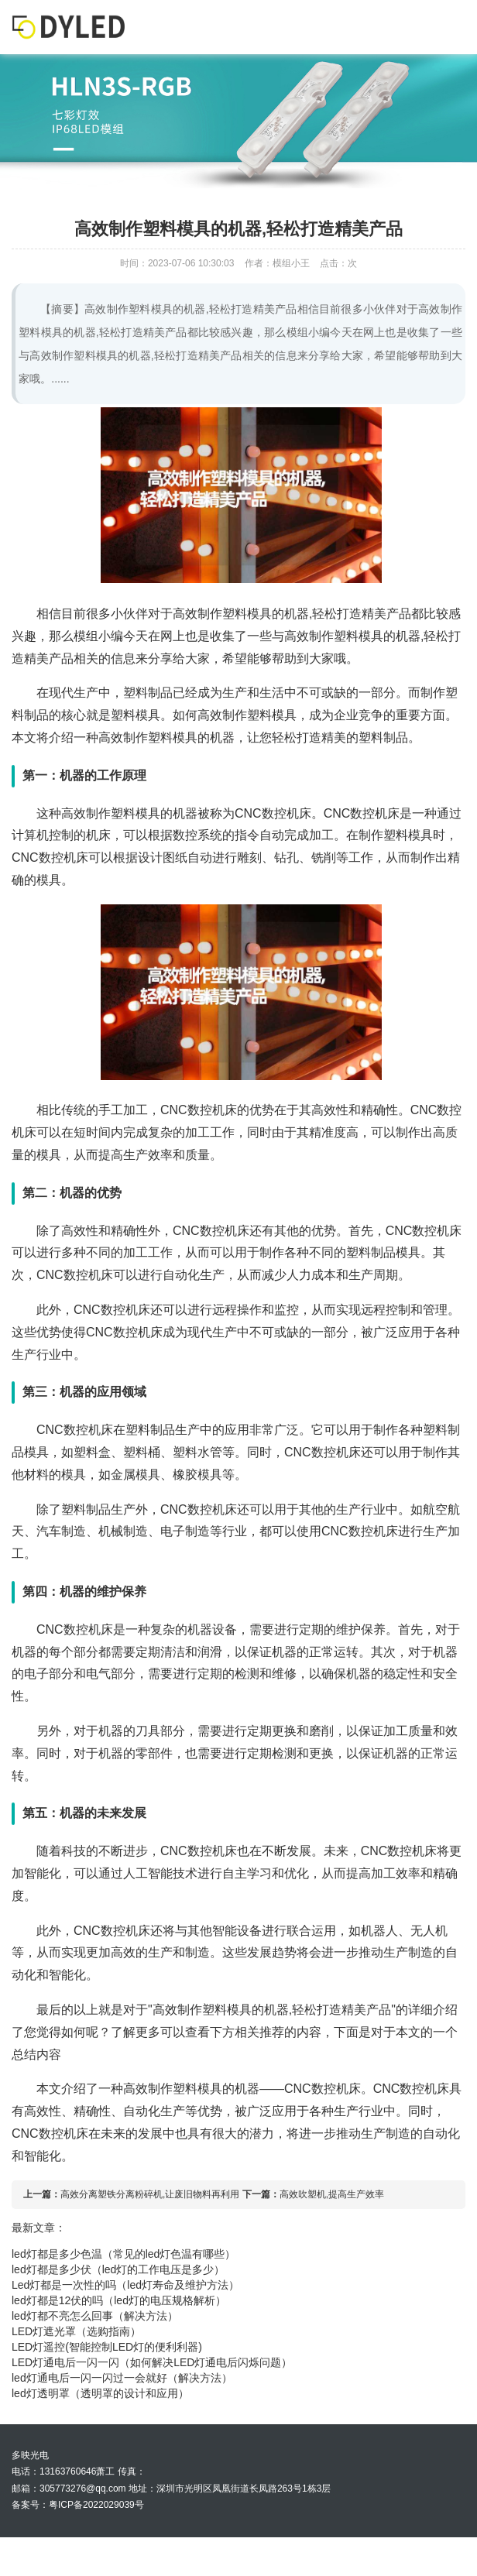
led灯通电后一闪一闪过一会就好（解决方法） (122, 2378)
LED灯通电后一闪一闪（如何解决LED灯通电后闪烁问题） (152, 2362)
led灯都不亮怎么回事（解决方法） (95, 2316)
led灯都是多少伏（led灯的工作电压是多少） (118, 2269)
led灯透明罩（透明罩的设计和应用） (100, 2393)
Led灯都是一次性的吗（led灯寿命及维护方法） (125, 2285)
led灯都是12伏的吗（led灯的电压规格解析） (119, 2300)
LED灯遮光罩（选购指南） (76, 2331)
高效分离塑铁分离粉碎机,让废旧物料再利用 (149, 2194)
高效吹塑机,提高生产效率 (332, 2194)
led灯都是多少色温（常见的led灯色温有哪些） (123, 2254)
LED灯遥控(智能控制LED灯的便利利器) (107, 2347)
